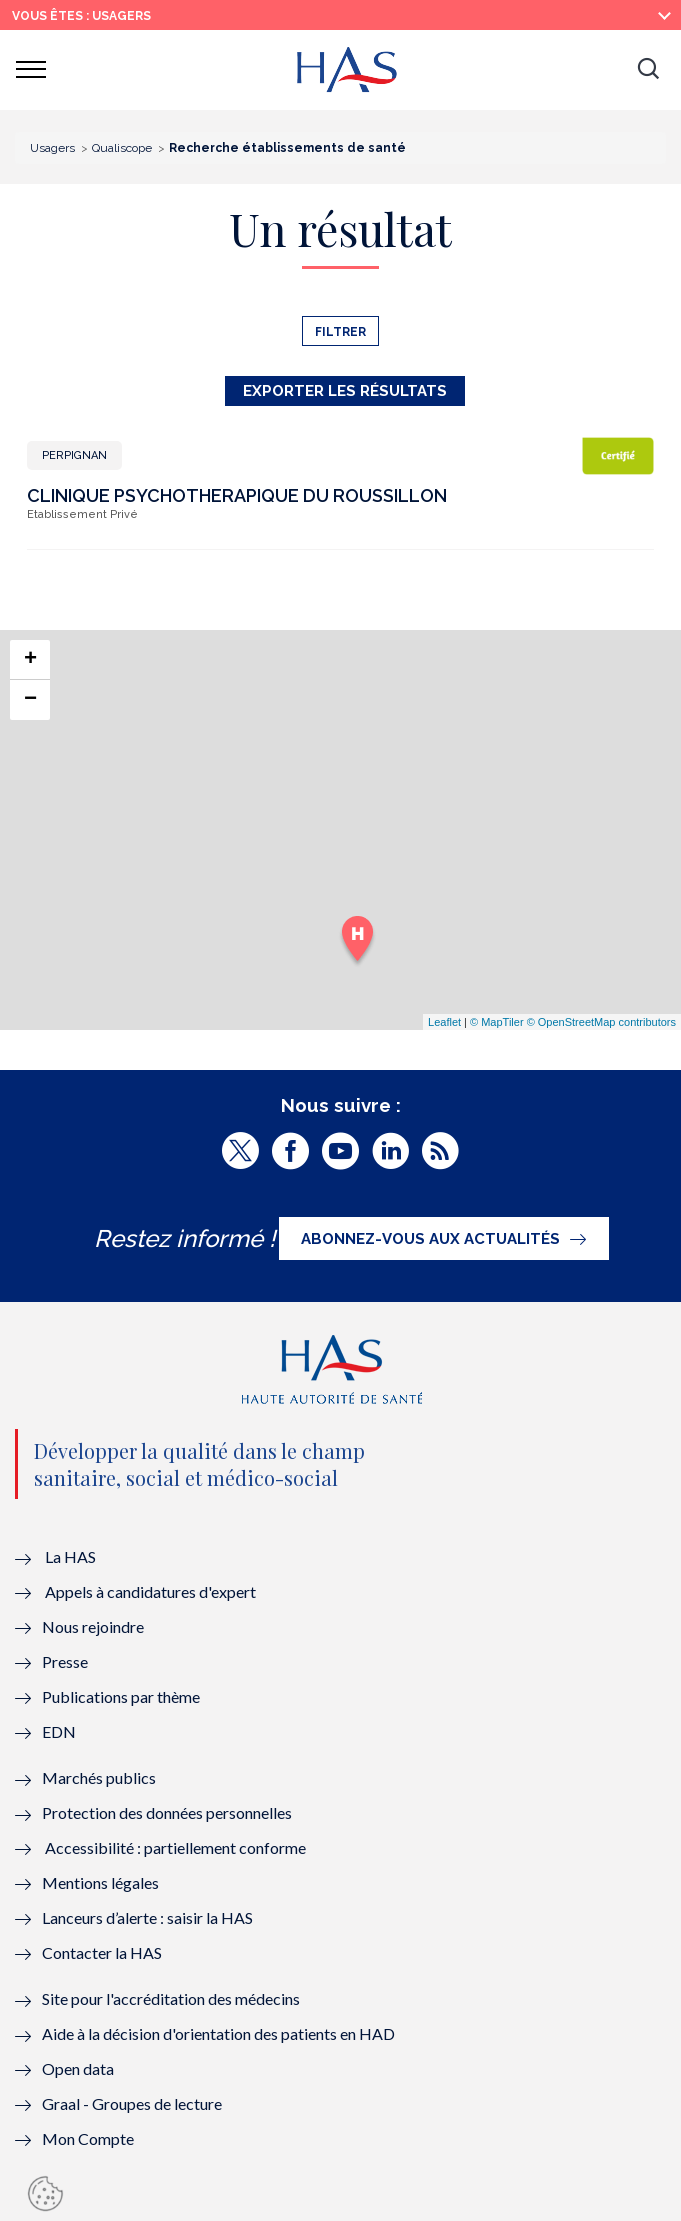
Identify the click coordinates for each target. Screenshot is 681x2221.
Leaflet (444, 1022)
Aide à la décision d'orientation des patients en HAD (218, 2033)
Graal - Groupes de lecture (132, 2103)
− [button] (30, 700)
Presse (65, 1661)
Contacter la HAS (102, 1952)
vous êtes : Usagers (81, 16)
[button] (648, 70)
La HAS (70, 1556)
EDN (59, 1731)
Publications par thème (121, 1696)
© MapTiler (497, 1022)
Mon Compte (88, 2138)
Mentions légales (100, 1882)
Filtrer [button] (340, 332)
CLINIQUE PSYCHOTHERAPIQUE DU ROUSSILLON (237, 495)
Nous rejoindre (93, 1626)
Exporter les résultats (345, 391)
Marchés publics (100, 1777)
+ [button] (30, 660)
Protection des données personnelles (167, 1812)
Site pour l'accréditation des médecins (171, 1998)
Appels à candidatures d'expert (150, 1591)
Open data (78, 2068)
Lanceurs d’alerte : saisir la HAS (147, 1917)
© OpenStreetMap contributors (601, 1022)
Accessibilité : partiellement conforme (175, 1847)
